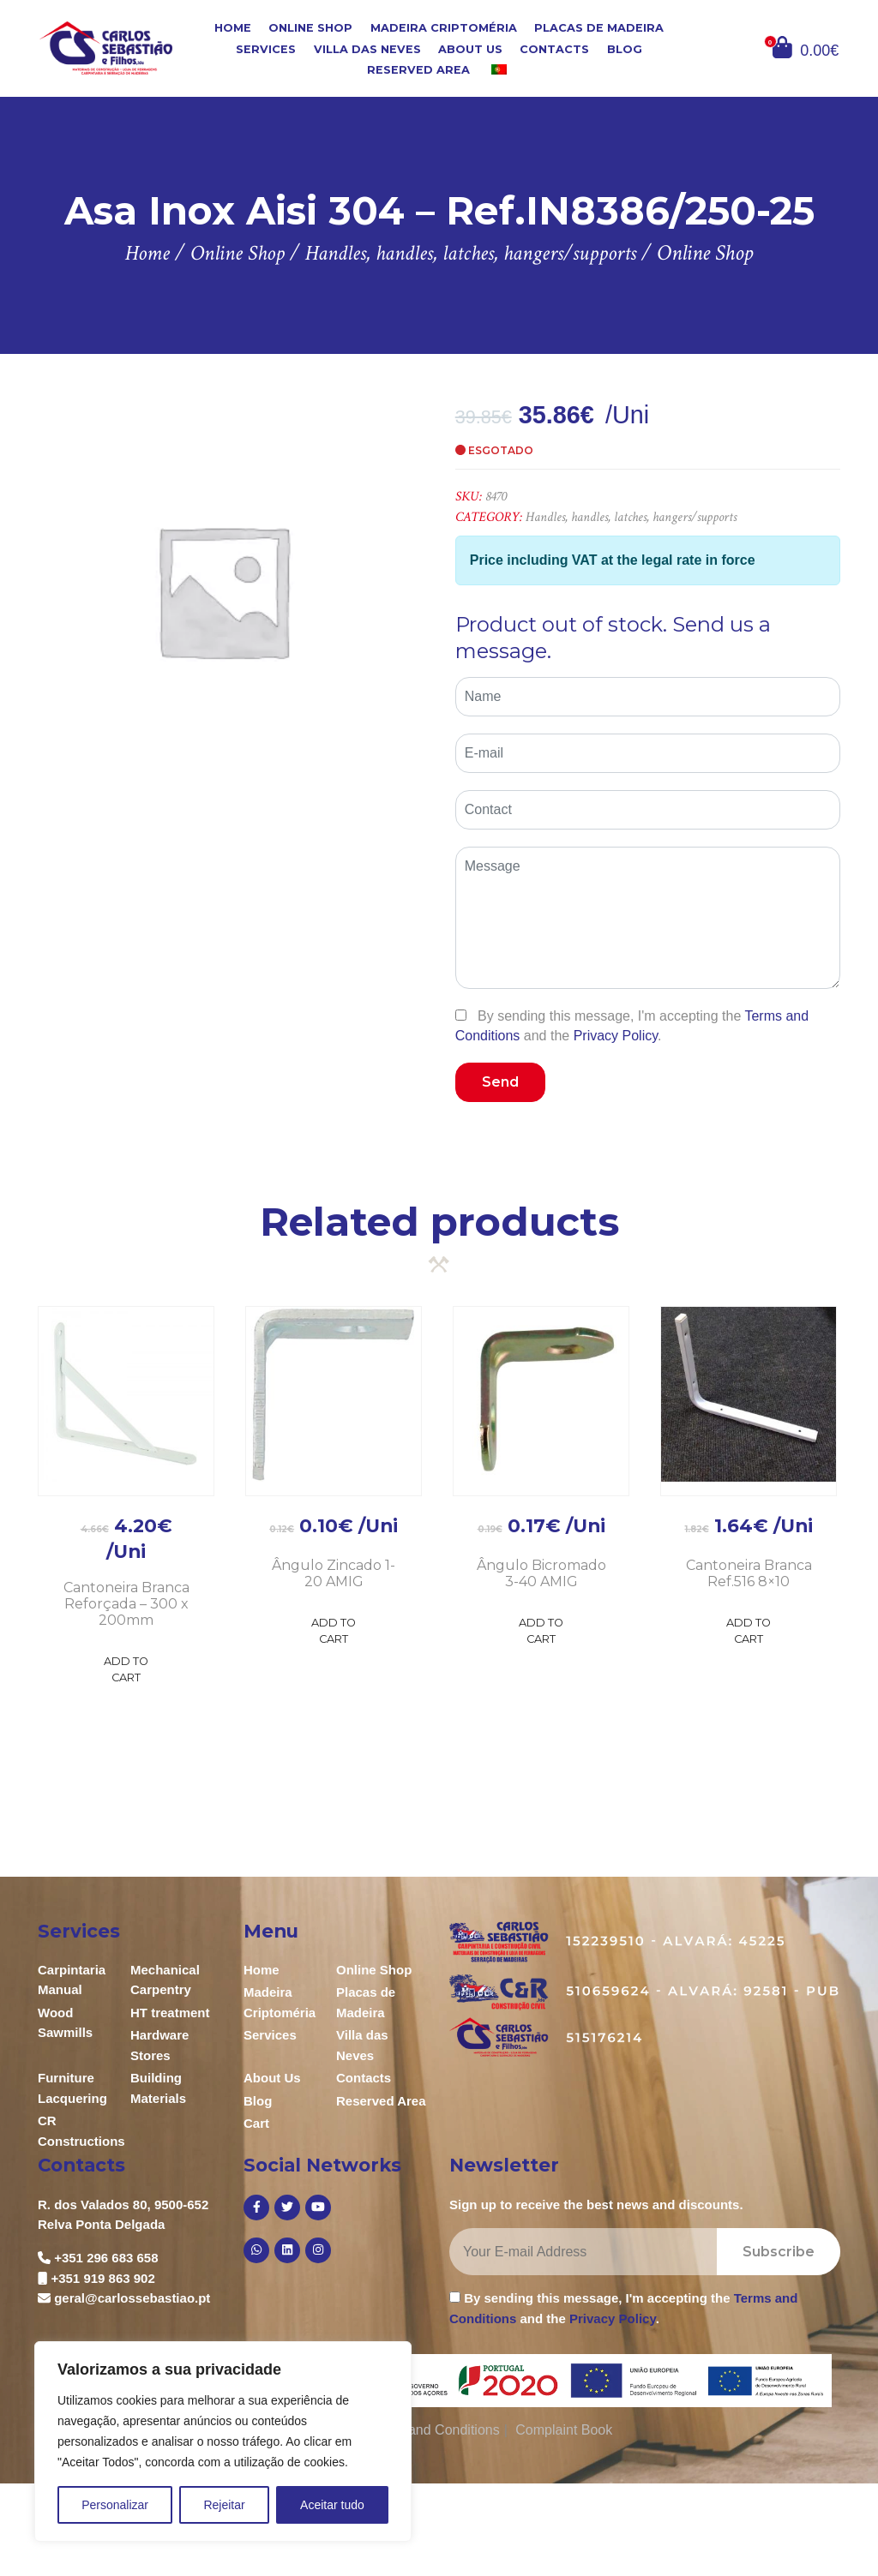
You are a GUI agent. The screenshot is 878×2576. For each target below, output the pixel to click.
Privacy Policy (616, 1035)
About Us (470, 48)
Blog (624, 48)
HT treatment (170, 2012)
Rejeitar (223, 2505)
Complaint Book (563, 2430)
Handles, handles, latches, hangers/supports (631, 517)
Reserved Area (418, 69)
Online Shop (310, 27)
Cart (256, 2123)
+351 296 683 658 (106, 2257)
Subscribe (779, 2252)
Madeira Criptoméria (443, 27)
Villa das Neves (367, 48)
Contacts (554, 48)
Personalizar (114, 2505)
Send (500, 1082)
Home (232, 27)
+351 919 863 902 (102, 2278)
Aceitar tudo (332, 2505)
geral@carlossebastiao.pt (132, 2298)
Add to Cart (126, 1669)
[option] (222, 590)
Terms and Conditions (433, 2430)
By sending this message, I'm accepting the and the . (632, 1026)
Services (266, 48)
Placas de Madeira (599, 27)
